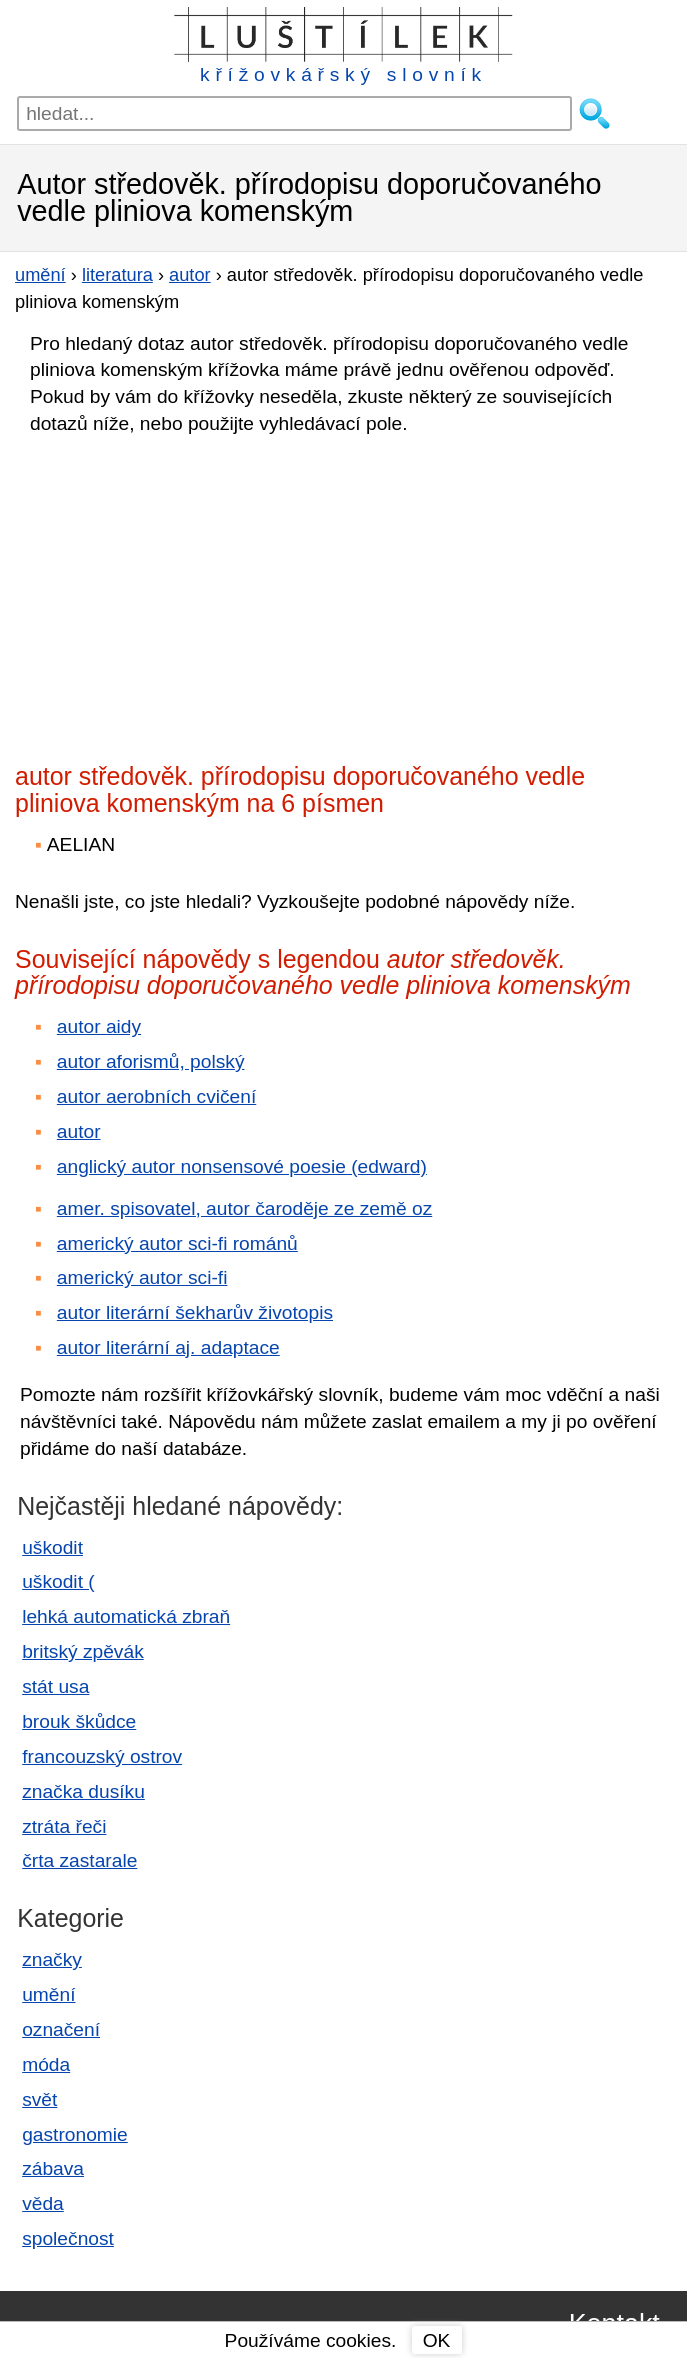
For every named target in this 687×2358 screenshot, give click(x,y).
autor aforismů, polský (151, 1061)
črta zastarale (79, 1860)
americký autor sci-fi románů (177, 1243)
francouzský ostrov (102, 1756)
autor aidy (99, 1026)
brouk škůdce (79, 1721)
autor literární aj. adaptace (168, 1347)
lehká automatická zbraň (126, 1616)
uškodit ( (58, 1581)
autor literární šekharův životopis (195, 1312)
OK (437, 2340)
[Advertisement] (190, 593)
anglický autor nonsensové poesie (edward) (242, 1166)
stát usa (55, 1686)
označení (61, 2029)
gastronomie (75, 2134)
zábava (53, 2168)
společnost (68, 2238)
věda (43, 2203)
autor (79, 1131)
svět (39, 2099)
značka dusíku (83, 1791)
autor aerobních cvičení (156, 1096)
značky (52, 1959)
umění (48, 1994)
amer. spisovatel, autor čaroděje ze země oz (244, 1208)
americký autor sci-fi (142, 1277)
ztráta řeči (64, 1826)
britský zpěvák (83, 1651)
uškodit (52, 1547)
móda (46, 2064)
